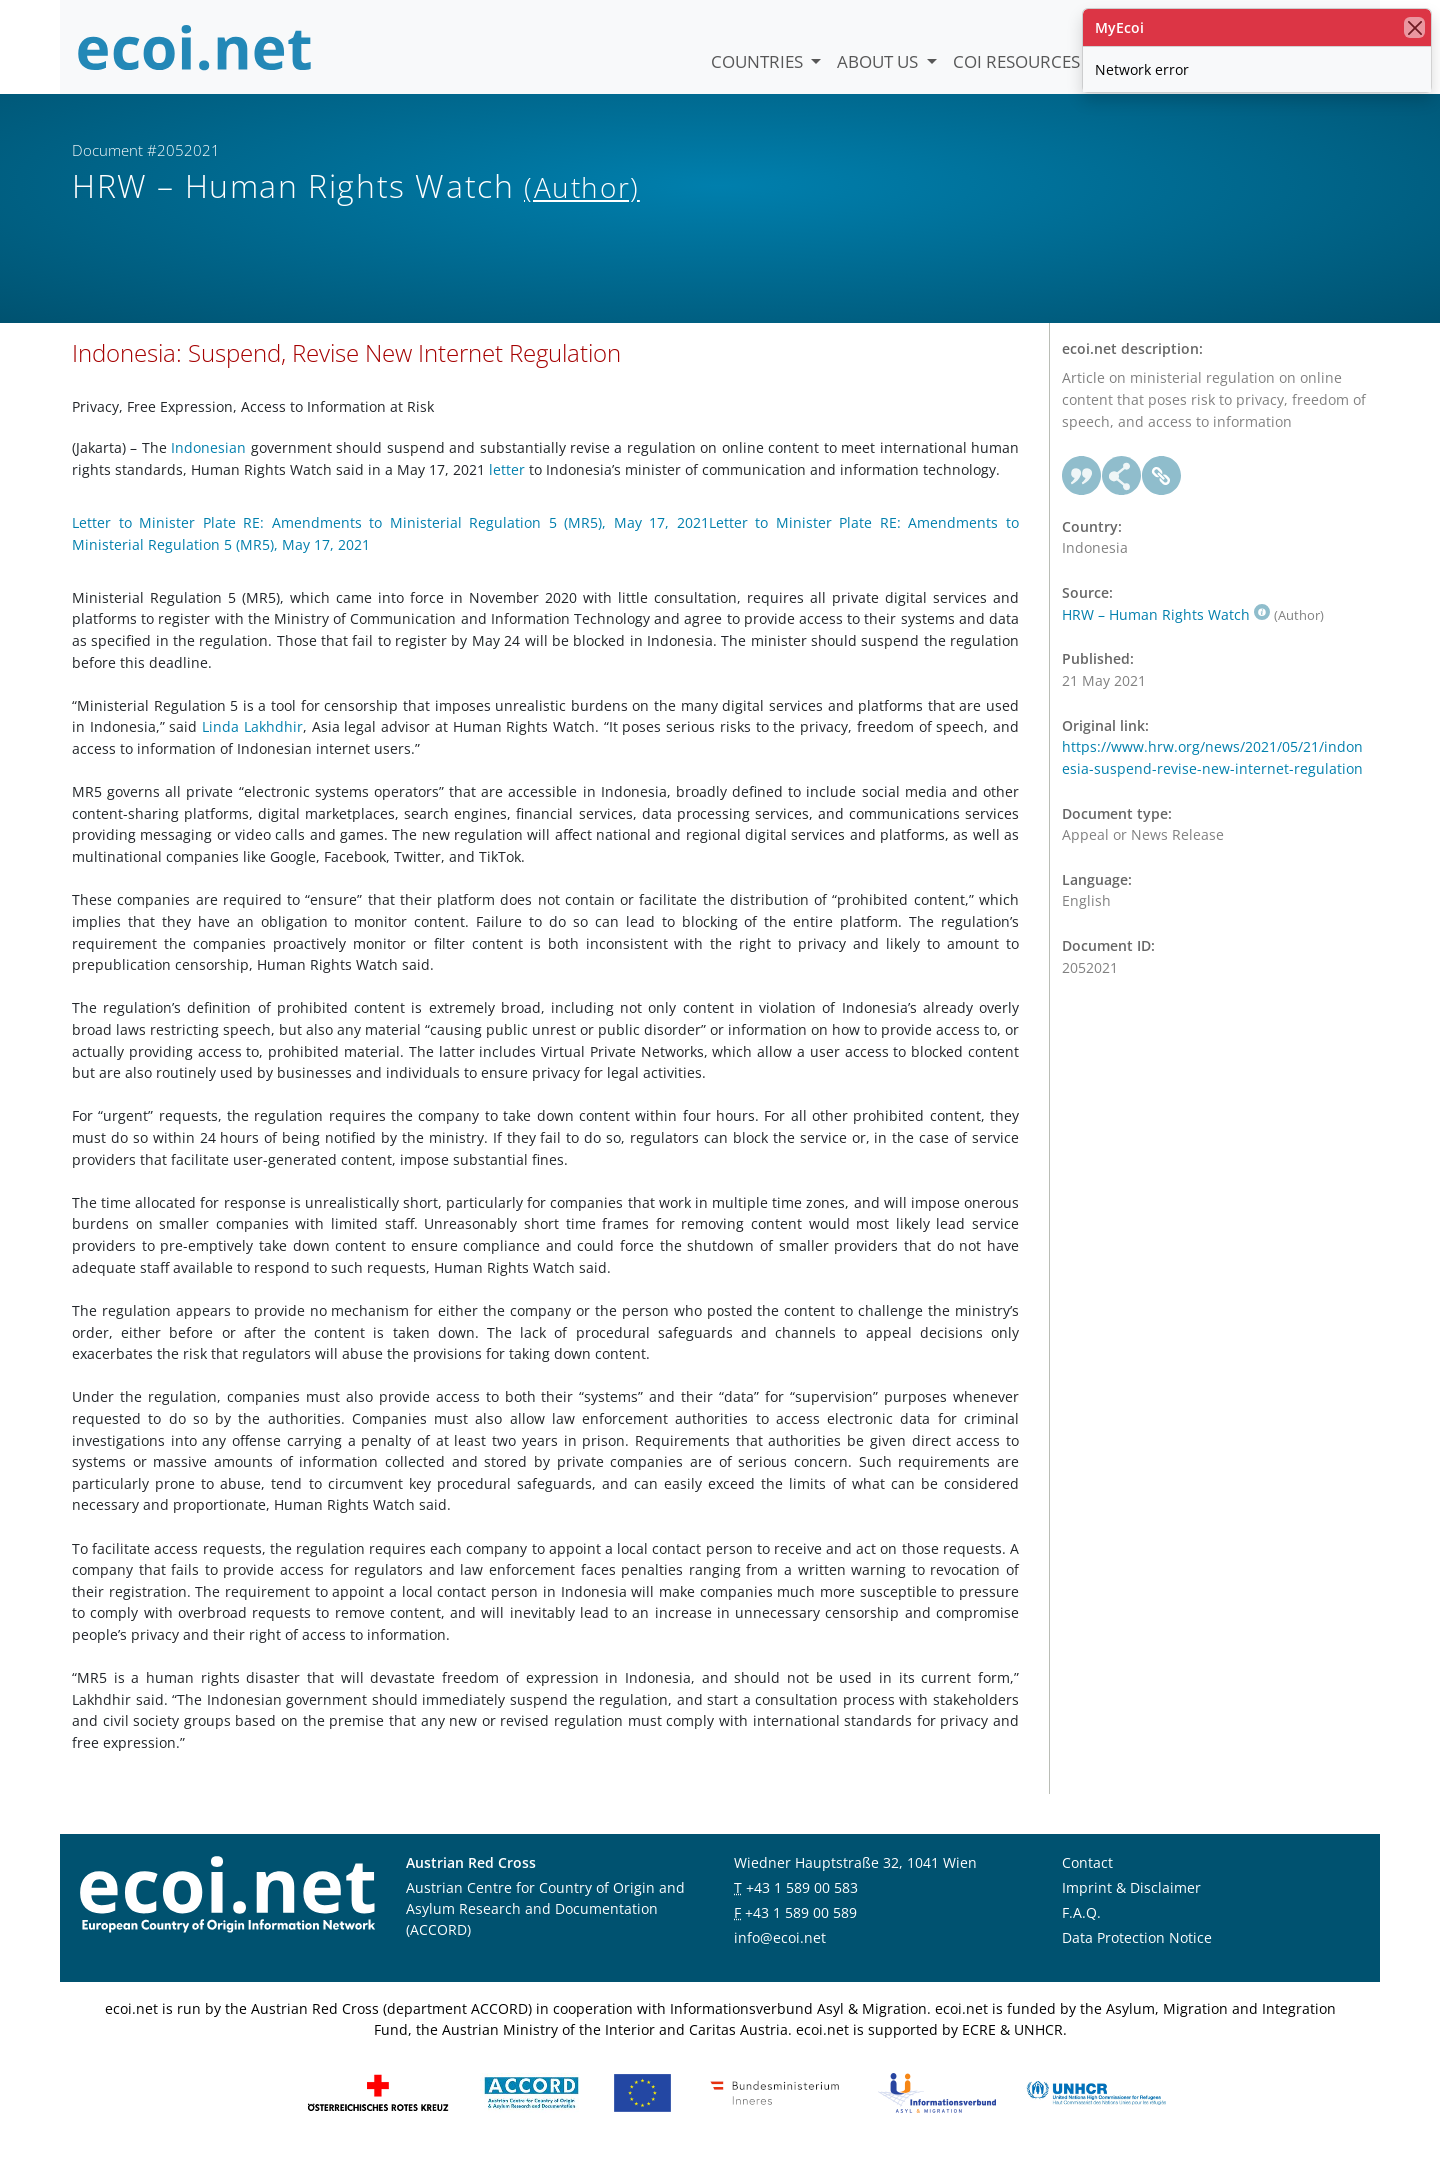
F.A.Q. (1081, 1928)
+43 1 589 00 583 (802, 1903)
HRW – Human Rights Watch (1166, 630)
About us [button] (879, 61)
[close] (1414, 27)
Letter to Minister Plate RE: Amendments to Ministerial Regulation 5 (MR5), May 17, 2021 (390, 538)
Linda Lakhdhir (252, 743)
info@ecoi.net (780, 1953)
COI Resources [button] (1018, 61)
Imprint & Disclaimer (1131, 1903)
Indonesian (208, 463)
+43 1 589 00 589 (801, 1928)
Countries (759, 61)
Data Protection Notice (1137, 1953)
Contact (1087, 1878)
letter (507, 485)
